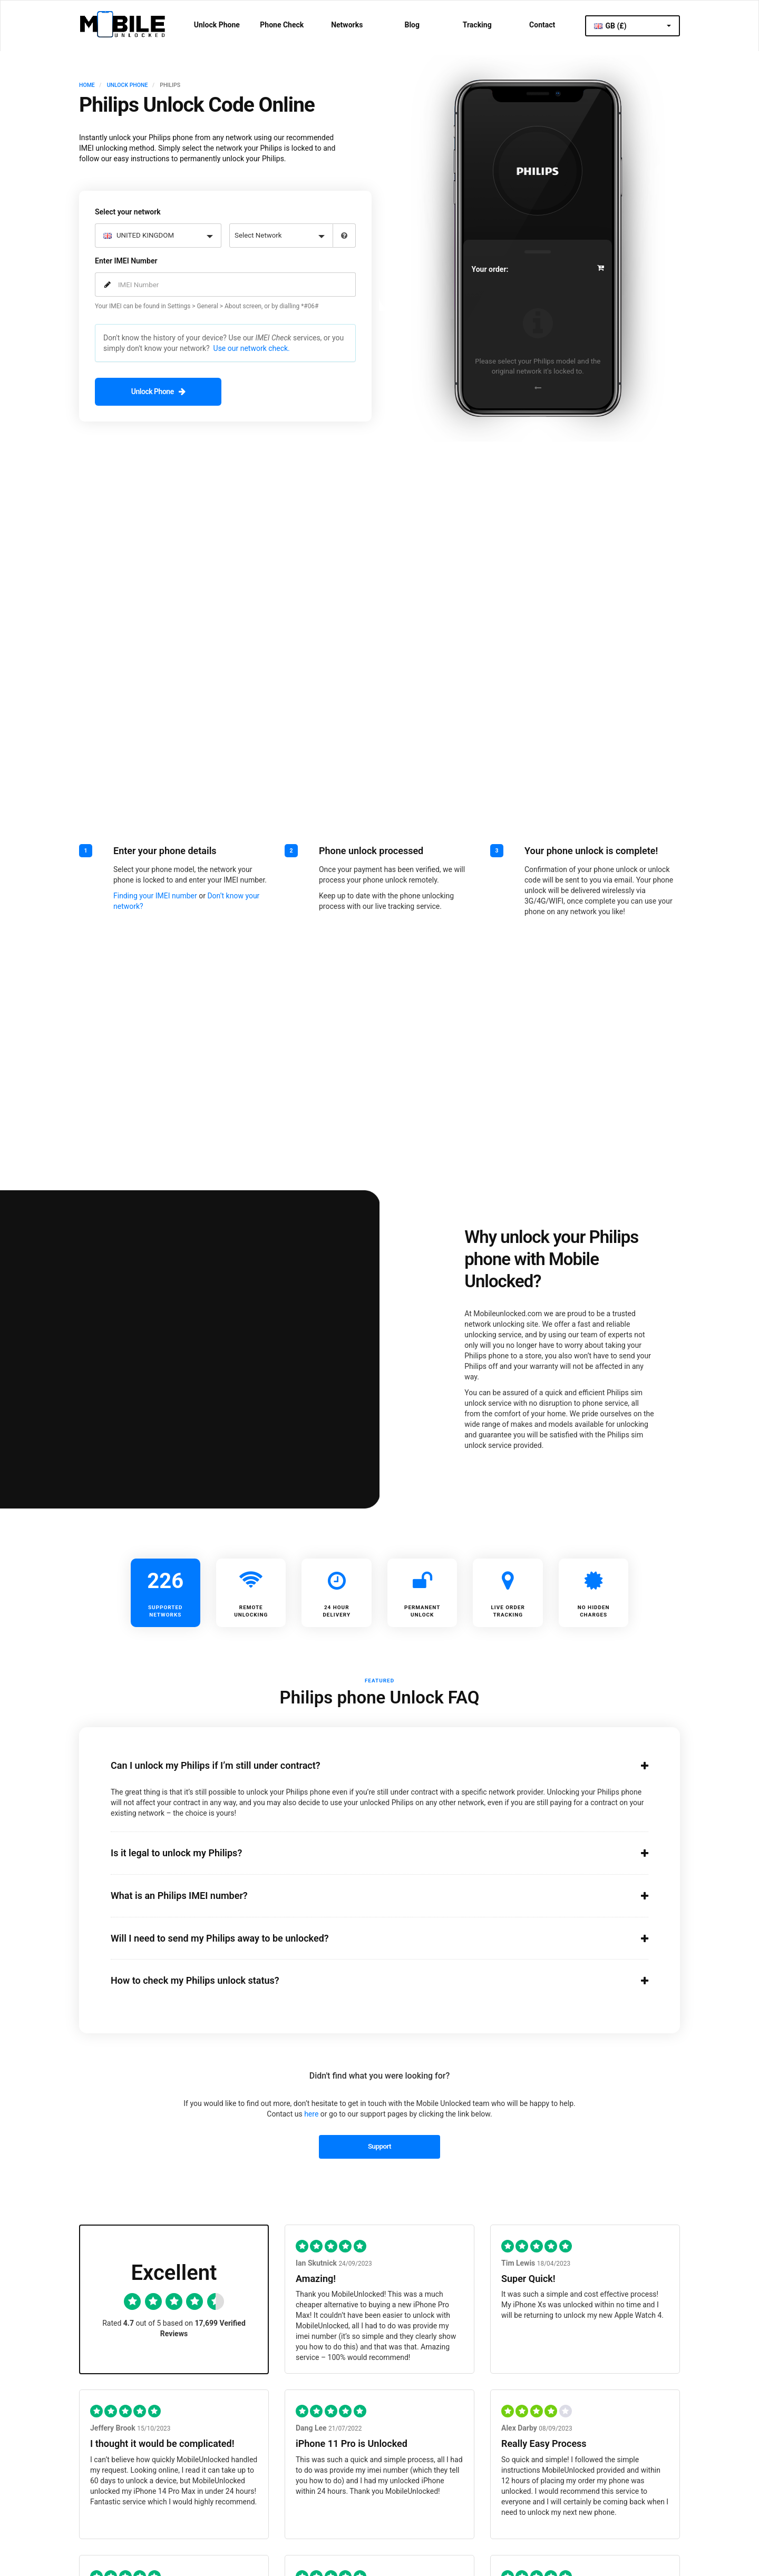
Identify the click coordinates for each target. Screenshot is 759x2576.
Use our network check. (251, 348)
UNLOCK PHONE (127, 85)
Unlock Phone (217, 25)
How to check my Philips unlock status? (366, 1980)
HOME (87, 85)
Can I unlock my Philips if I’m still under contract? (366, 1765)
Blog (412, 25)
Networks (347, 25)
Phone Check (282, 25)
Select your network (128, 211)
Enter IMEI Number (126, 260)
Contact (542, 25)
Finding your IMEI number (155, 895)
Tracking (477, 25)
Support (379, 2145)
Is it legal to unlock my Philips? (366, 1852)
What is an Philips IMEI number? (366, 1894)
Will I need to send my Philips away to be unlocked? (366, 1937)
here (311, 2113)
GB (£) (632, 26)
